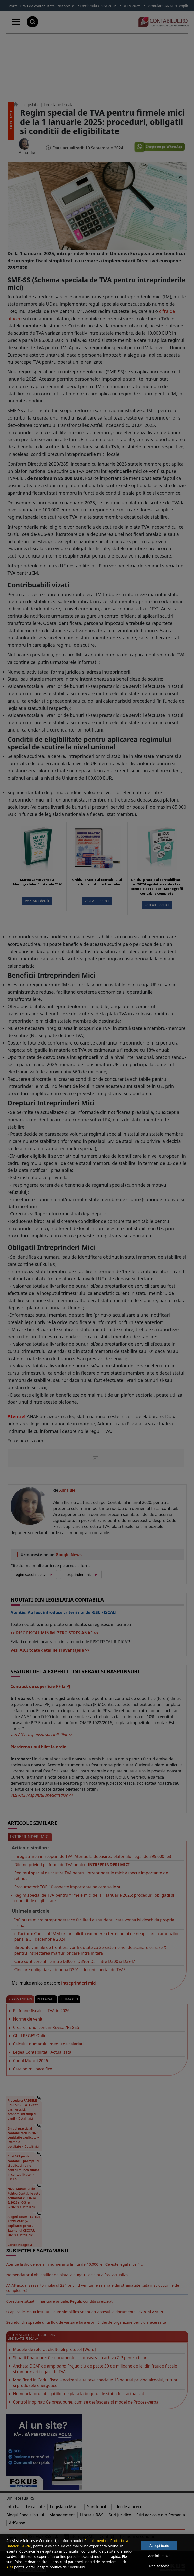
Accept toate (159, 2546)
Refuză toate (159, 2566)
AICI (9, 2567)
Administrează (159, 2556)
